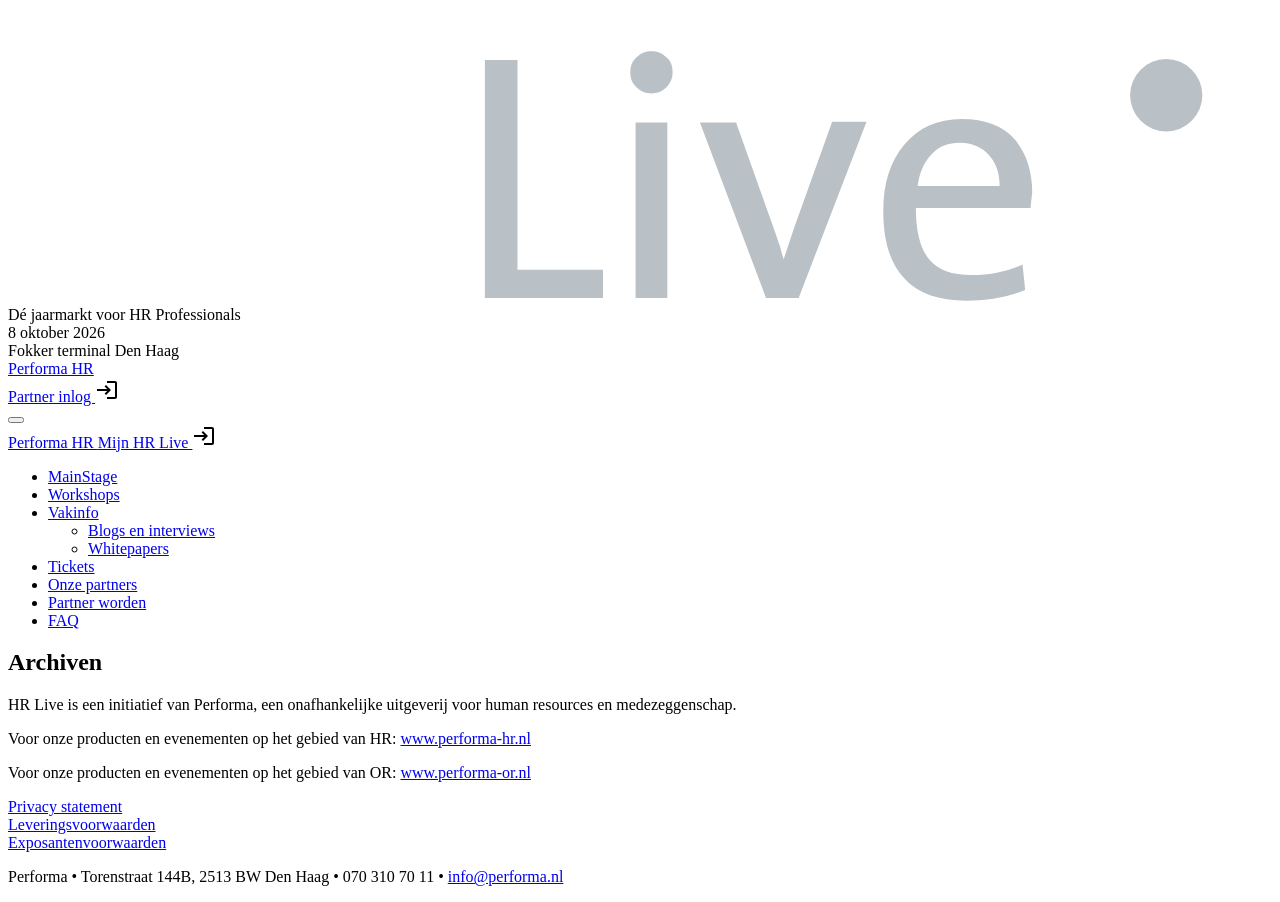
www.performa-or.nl (465, 772)
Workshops (84, 494)
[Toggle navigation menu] (16, 420)
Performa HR (53, 442)
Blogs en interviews (151, 530)
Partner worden (97, 602)
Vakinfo (73, 512)
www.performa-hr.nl (465, 738)
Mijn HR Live (157, 442)
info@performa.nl (506, 876)
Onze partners (92, 584)
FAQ (63, 620)
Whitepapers (128, 548)
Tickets (71, 566)
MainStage (82, 476)
